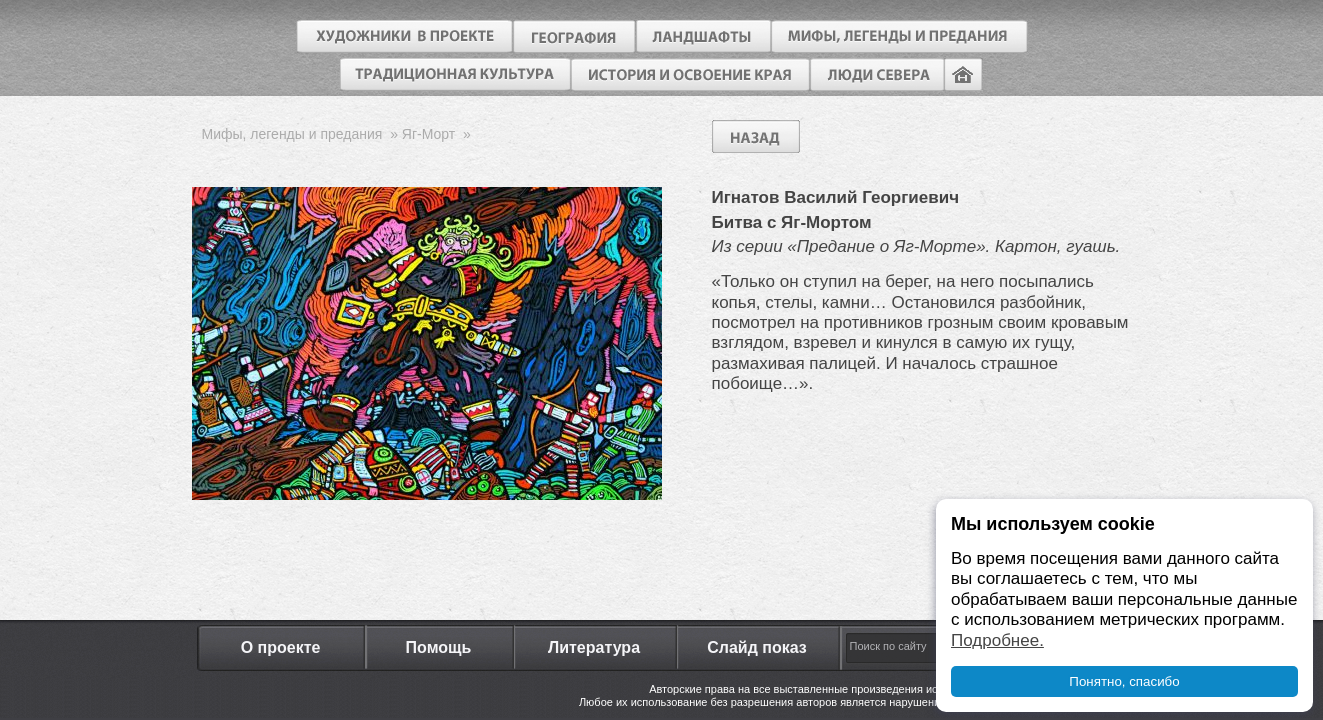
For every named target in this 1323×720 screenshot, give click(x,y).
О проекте (281, 647)
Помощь (439, 647)
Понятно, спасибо (1124, 681)
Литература (594, 647)
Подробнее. (997, 640)
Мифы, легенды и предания (292, 134)
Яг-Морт (428, 134)
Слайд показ (757, 647)
